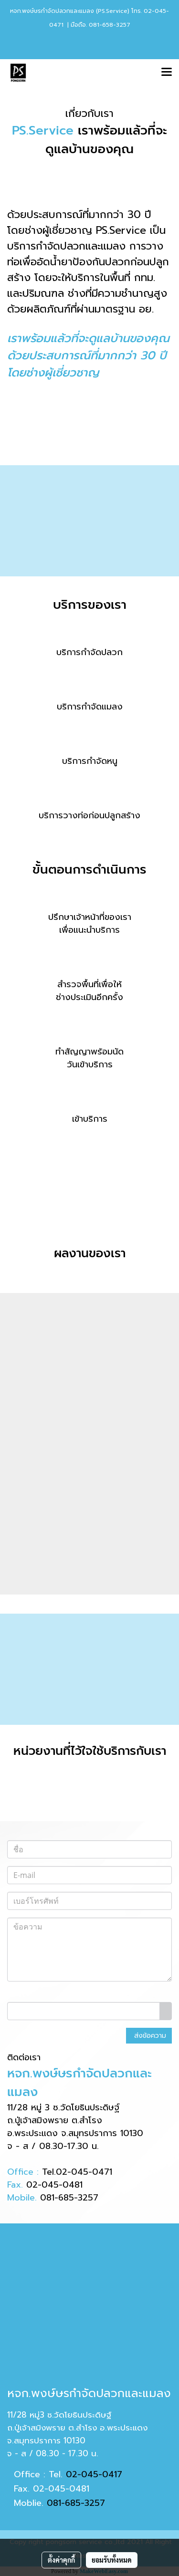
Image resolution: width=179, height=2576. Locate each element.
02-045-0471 (84, 2172)
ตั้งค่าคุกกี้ (61, 2559)
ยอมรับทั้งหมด (112, 2559)
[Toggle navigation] (166, 72)
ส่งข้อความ (149, 2036)
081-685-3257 (69, 2197)
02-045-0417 (94, 2474)
